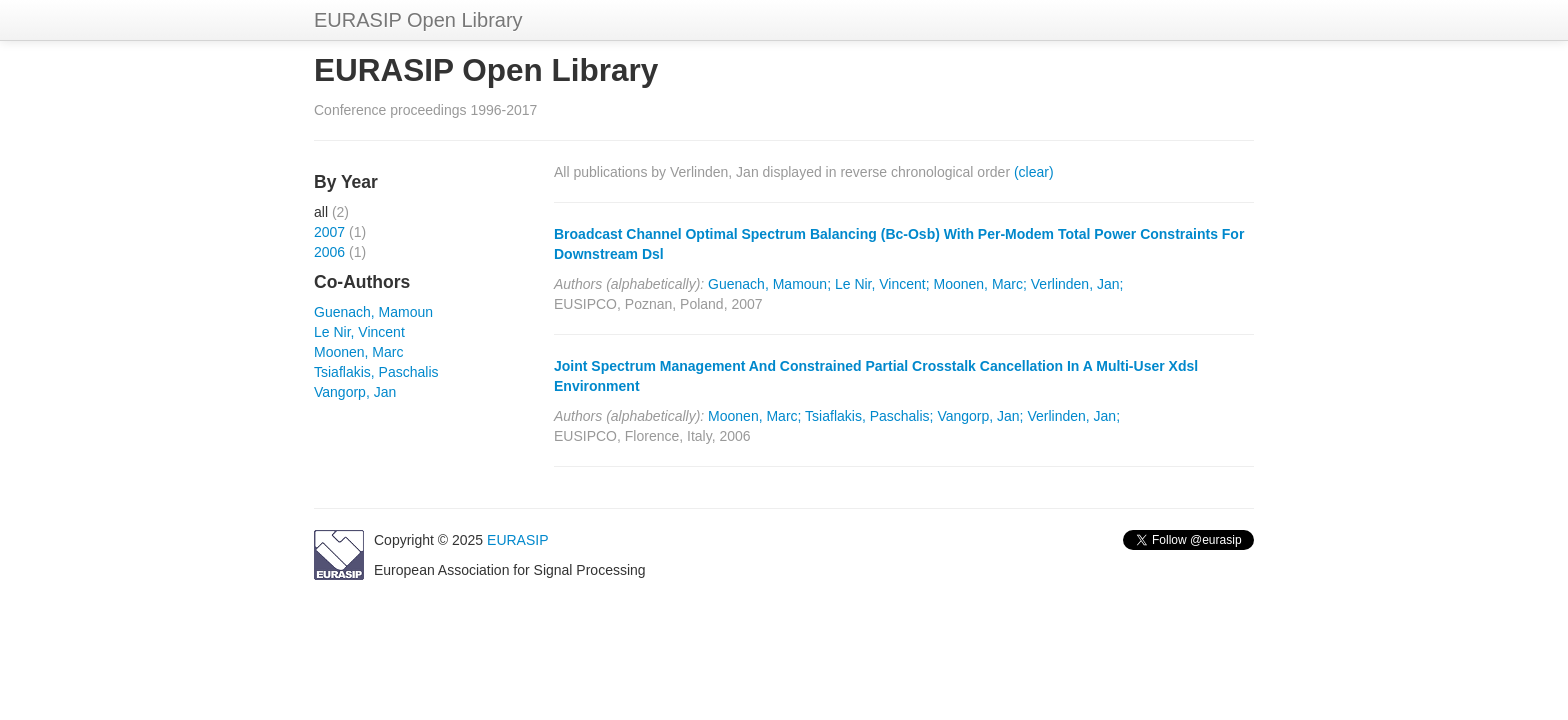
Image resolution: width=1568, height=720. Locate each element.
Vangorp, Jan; (980, 416)
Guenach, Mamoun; (769, 284)
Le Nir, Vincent (359, 332)
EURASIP (517, 540)
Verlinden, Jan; (1077, 284)
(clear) (1034, 172)
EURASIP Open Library (418, 20)
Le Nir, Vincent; (882, 284)
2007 (329, 232)
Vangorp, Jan (355, 392)
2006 (329, 252)
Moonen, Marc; (980, 284)
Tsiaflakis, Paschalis (376, 372)
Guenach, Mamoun (373, 312)
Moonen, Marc (358, 352)
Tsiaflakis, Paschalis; (869, 416)
